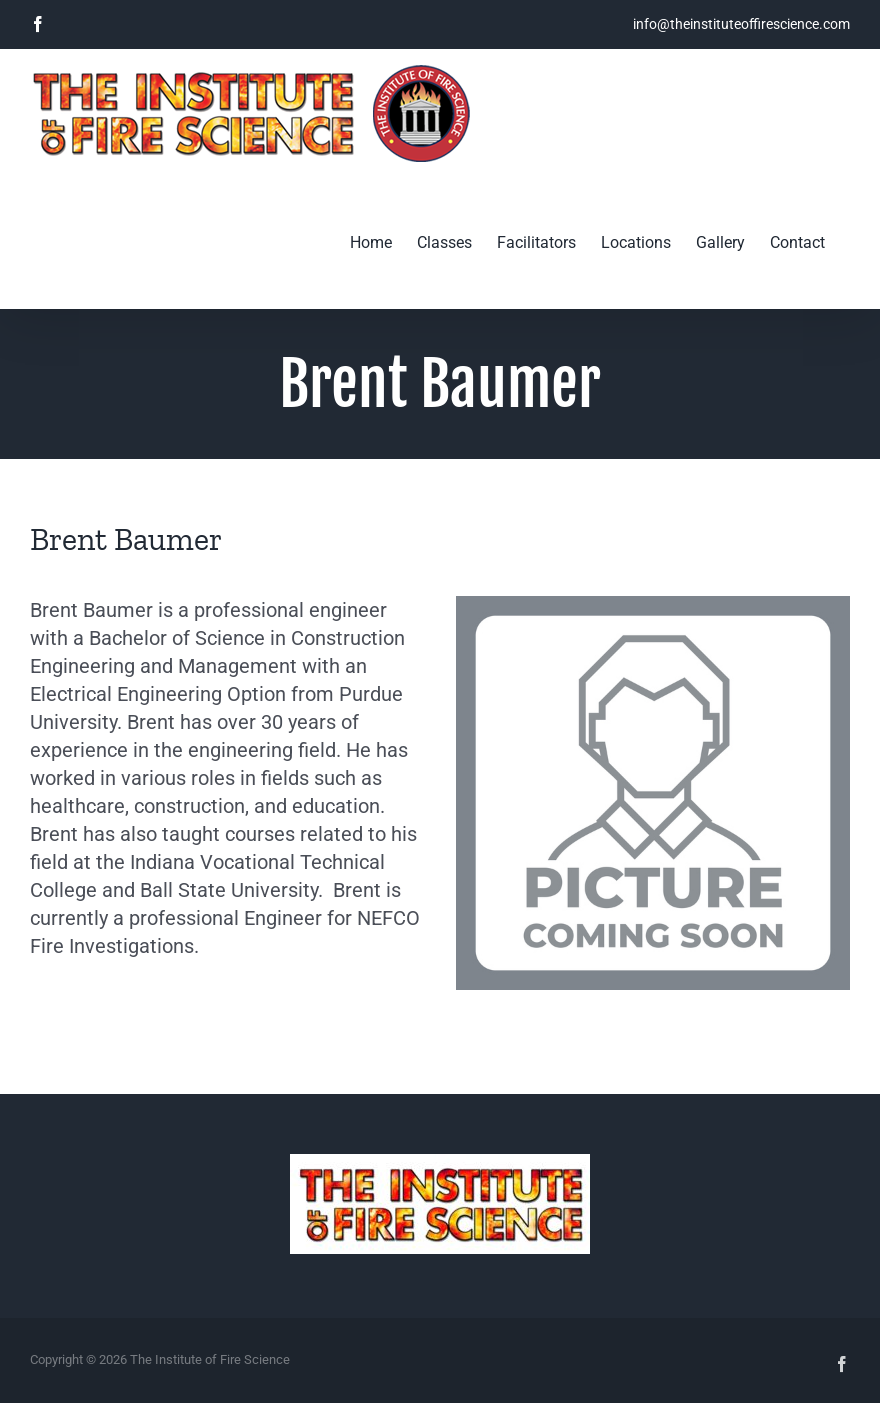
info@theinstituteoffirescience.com (741, 24)
